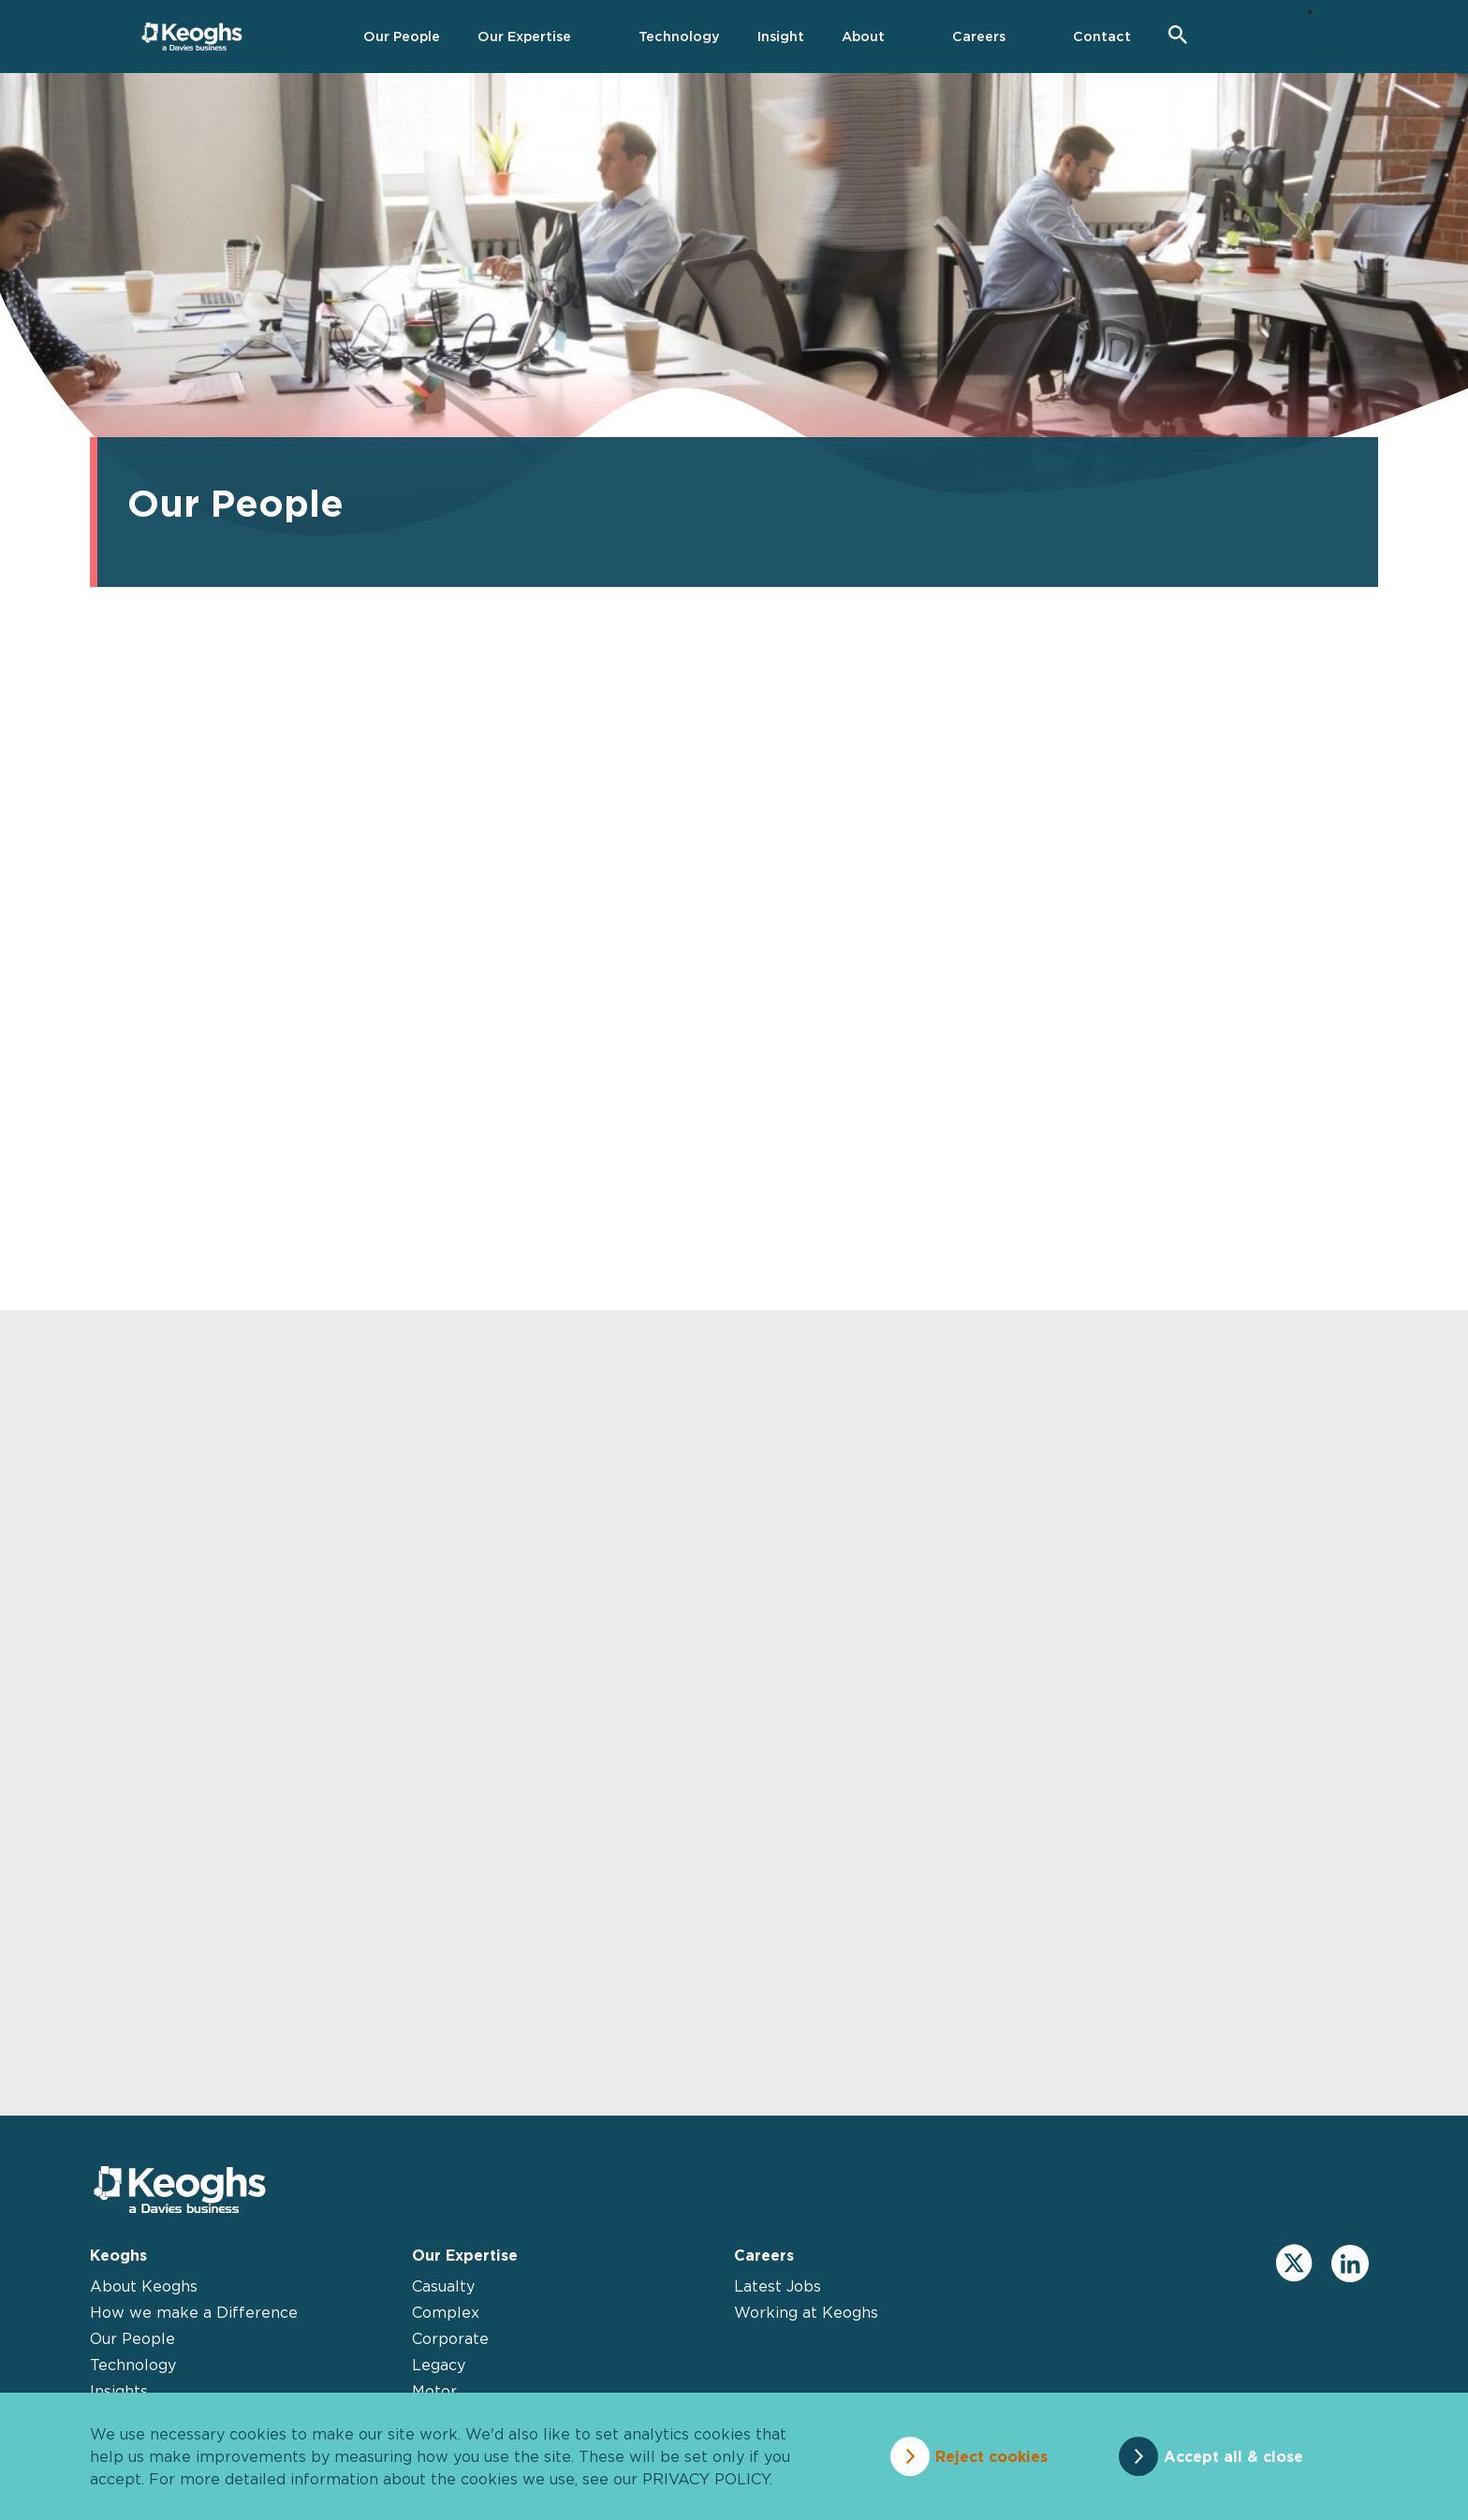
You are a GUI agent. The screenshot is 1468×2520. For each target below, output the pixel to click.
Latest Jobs (777, 2286)
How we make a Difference (194, 2312)
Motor (434, 2390)
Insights (119, 2390)
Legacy (438, 2364)
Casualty (443, 2286)
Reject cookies (991, 2456)
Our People (132, 2338)
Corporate (450, 2338)
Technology (133, 2364)
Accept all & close (1233, 2456)
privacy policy (706, 2478)
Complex (445, 2312)
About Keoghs (144, 2286)
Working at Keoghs (806, 2312)
